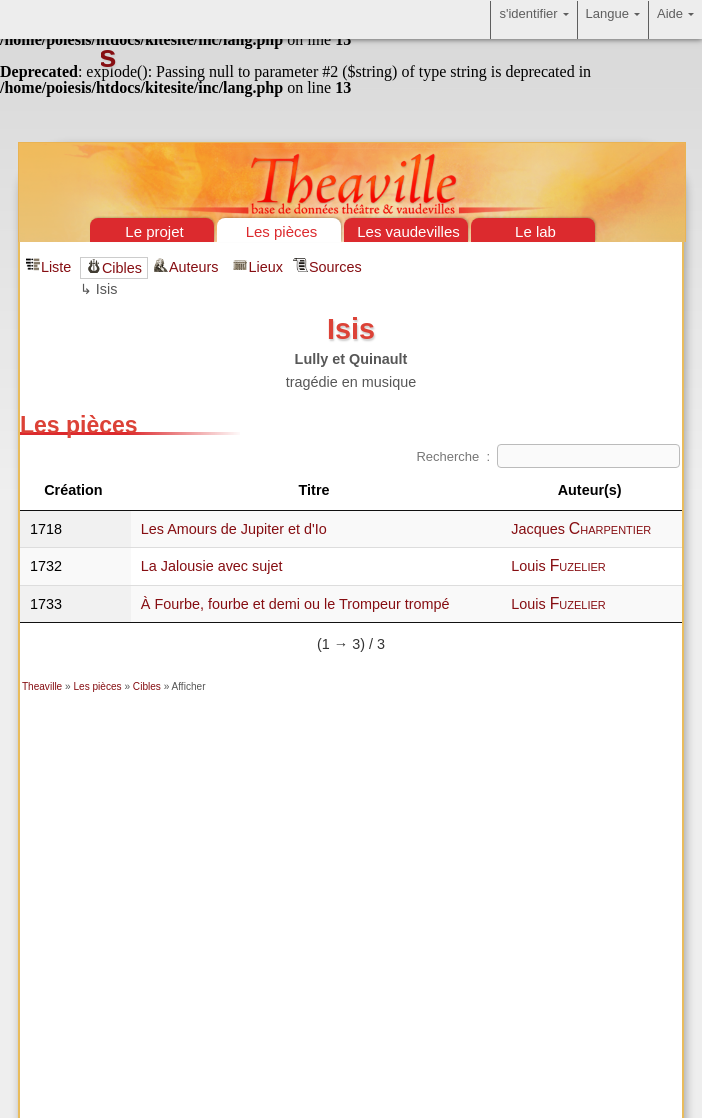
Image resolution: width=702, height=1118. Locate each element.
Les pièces (282, 231)
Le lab (535, 231)
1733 (46, 604)
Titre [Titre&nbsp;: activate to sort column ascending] (316, 490)
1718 (46, 529)
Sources (335, 267)
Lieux (265, 267)
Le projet (154, 231)
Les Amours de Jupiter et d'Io (234, 529)
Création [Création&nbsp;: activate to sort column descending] (75, 490)
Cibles (122, 268)
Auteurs (196, 267)
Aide (675, 20)
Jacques (581, 529)
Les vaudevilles (408, 231)
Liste (56, 267)
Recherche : (548, 456)
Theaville (42, 686)
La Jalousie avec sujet (212, 566)
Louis (558, 566)
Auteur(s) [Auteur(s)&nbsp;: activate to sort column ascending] (592, 490)
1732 (46, 566)
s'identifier (533, 20)
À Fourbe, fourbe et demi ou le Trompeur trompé (295, 604)
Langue (613, 20)
